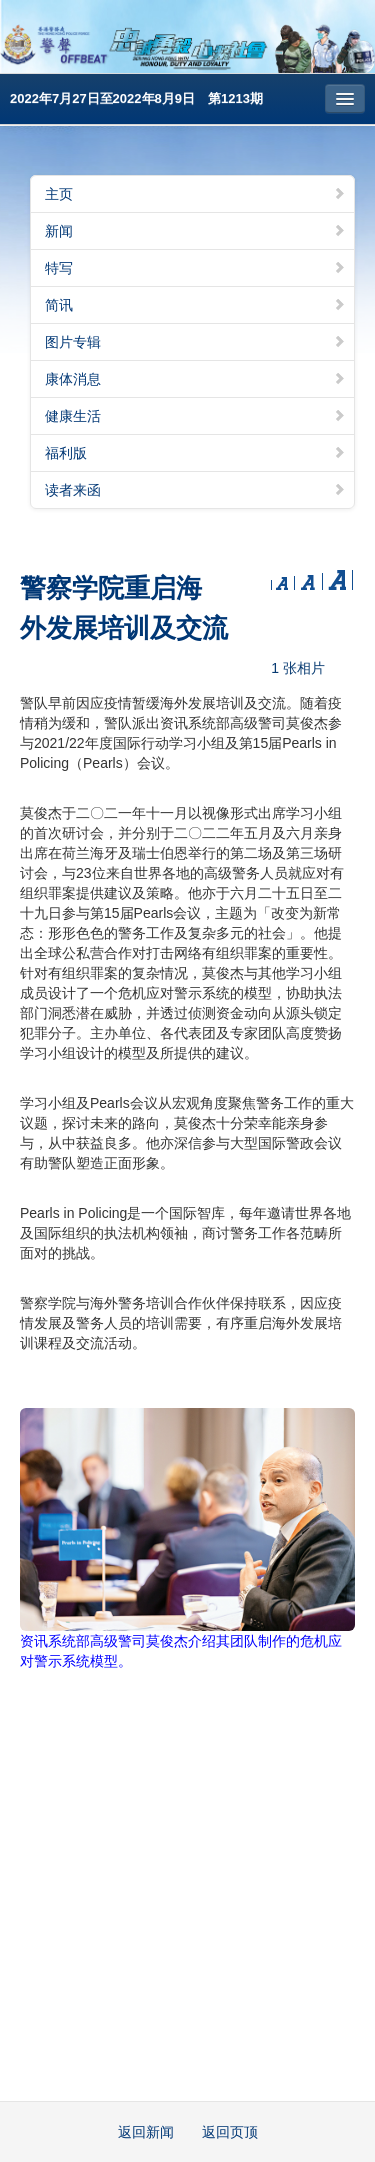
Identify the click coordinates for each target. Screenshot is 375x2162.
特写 (195, 268)
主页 (195, 194)
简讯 (195, 305)
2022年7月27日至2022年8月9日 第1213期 (136, 98)
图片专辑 (195, 342)
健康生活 (195, 416)
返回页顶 (230, 2132)
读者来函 (195, 490)
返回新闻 (146, 2132)
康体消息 (195, 379)
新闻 (195, 231)
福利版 (195, 453)
